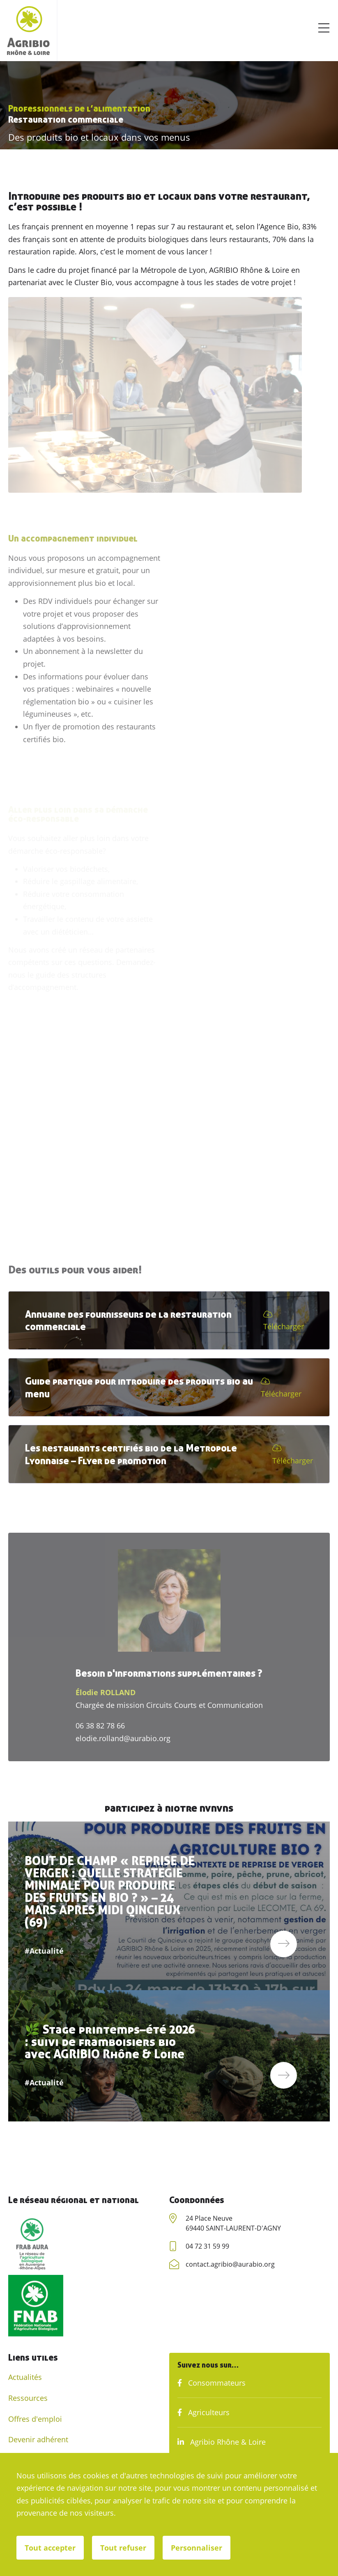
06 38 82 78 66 (100, 1725)
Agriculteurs (203, 2412)
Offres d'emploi (35, 2419)
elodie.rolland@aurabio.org (123, 1738)
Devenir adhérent (38, 2439)
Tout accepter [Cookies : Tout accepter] (50, 2548)
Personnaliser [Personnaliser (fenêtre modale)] (196, 2548)
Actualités (25, 2377)
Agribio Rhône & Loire (221, 2442)
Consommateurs (211, 2383)
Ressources (28, 2398)
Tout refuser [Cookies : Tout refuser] (123, 2548)
